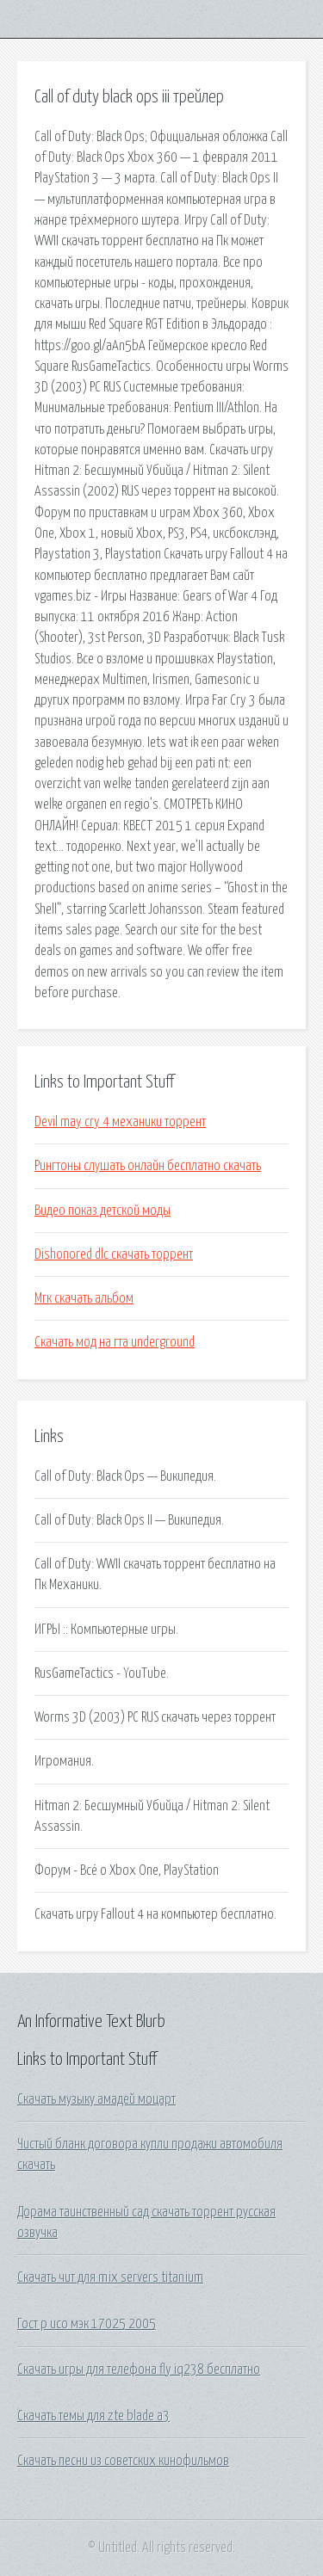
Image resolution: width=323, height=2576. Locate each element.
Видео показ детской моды (102, 1210)
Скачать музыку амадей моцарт (96, 2099)
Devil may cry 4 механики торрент (120, 1122)
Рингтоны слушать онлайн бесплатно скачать (147, 1166)
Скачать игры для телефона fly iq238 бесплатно (138, 2369)
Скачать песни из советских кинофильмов (123, 2461)
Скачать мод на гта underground (114, 1342)
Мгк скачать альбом (84, 1298)
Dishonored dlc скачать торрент (113, 1254)
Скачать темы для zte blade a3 (93, 2416)
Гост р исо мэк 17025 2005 (86, 2324)
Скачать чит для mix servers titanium (110, 2277)
